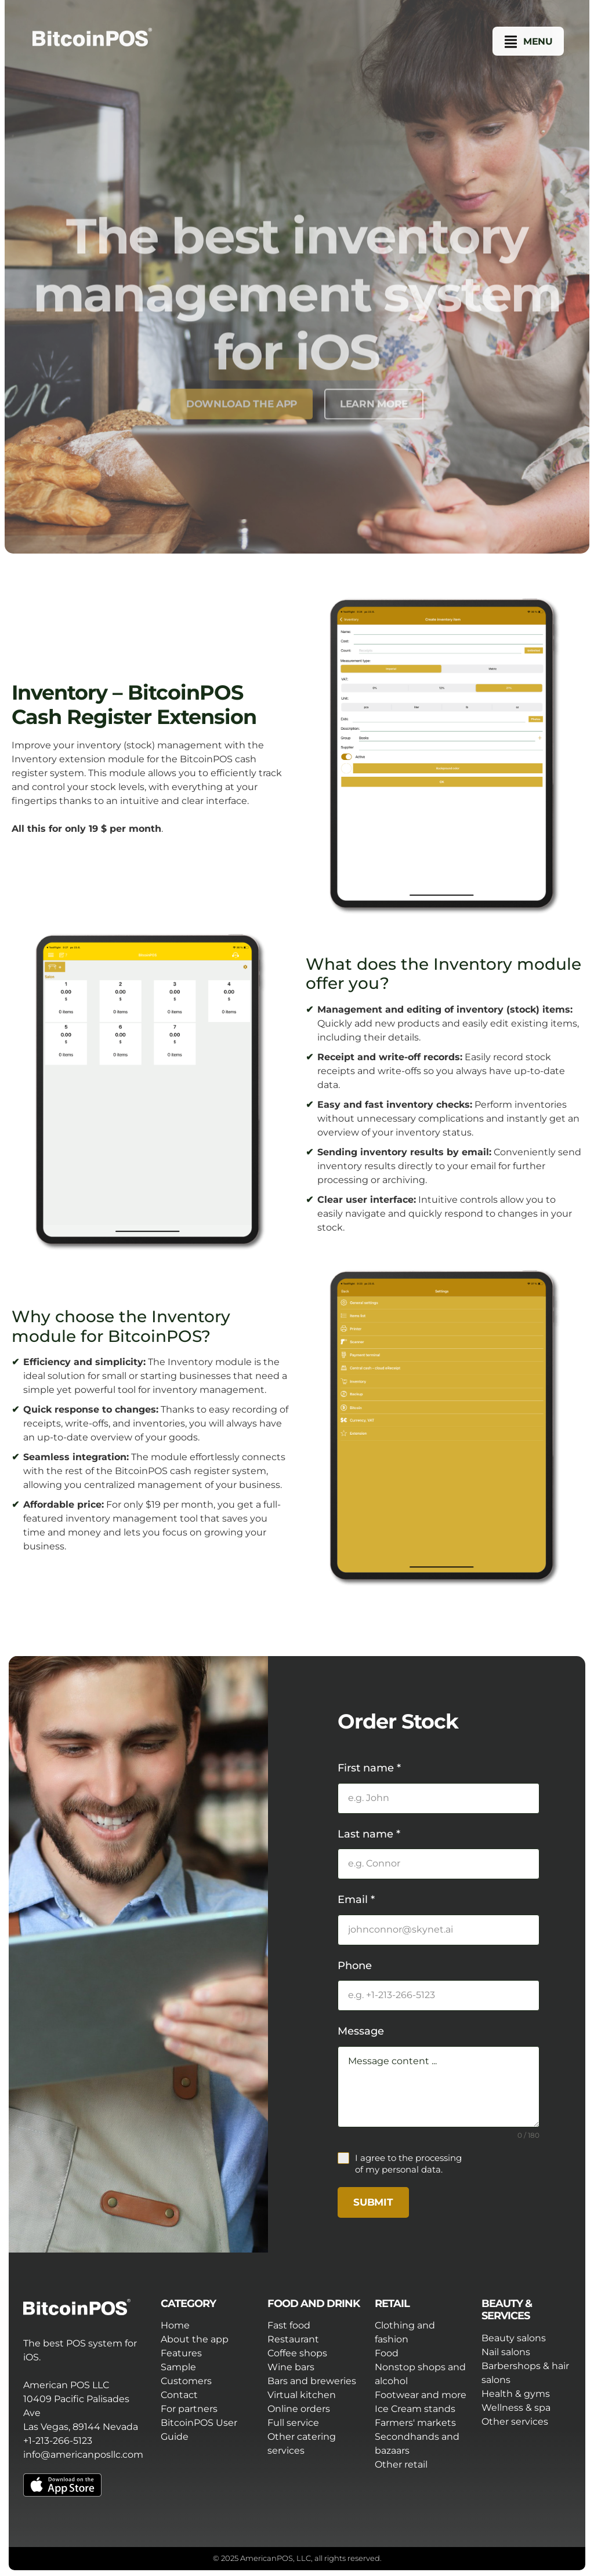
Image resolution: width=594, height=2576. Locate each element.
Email (356, 1899)
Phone (355, 1965)
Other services (514, 2421)
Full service (293, 2422)
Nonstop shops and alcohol (420, 2374)
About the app (195, 2339)
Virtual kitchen (301, 2394)
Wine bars (290, 2367)
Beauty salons (513, 2338)
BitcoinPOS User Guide (199, 2429)
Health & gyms (515, 2393)
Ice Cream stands (415, 2408)
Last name (369, 1834)
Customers (186, 2380)
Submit (373, 2202)
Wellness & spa (515, 2407)
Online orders (298, 2408)
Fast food (288, 2325)
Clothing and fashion (405, 2332)
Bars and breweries (311, 2380)
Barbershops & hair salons (525, 2372)
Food (387, 2353)
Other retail (401, 2464)
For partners (189, 2408)
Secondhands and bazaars (417, 2443)
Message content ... (438, 2086)
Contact (179, 2394)
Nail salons (505, 2351)
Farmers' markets (415, 2422)
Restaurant (293, 2339)
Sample (178, 2367)
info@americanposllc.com (83, 2454)
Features (181, 2353)
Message (361, 2031)
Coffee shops (297, 2353)
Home (175, 2325)
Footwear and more (420, 2394)
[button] (528, 42)
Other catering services (301, 2443)
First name (369, 1768)
